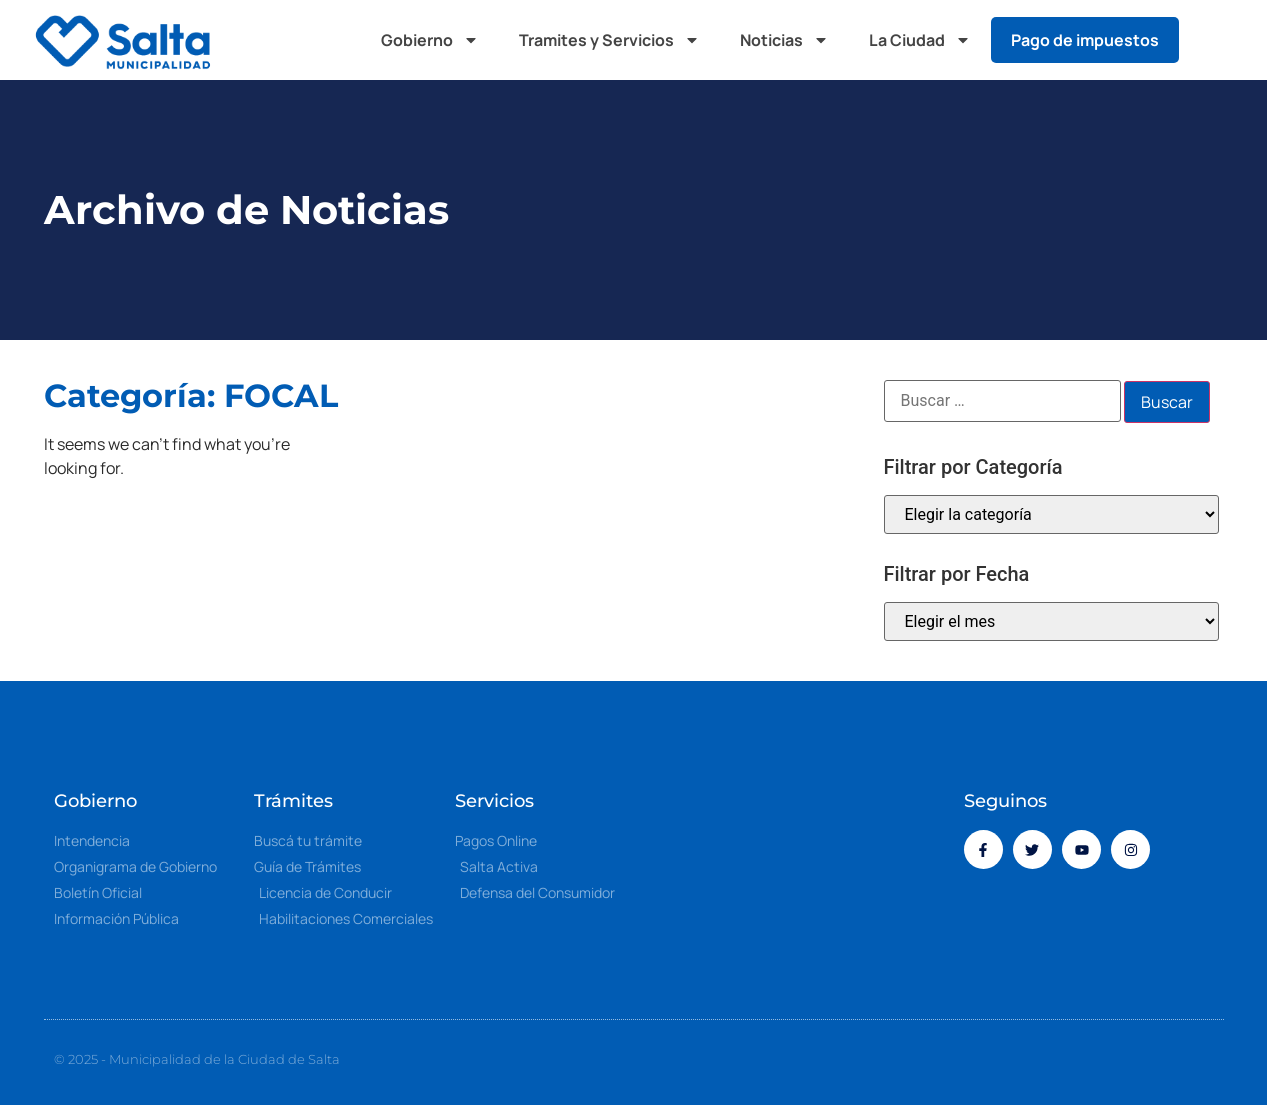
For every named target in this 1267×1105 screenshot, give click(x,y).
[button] (1213, 40)
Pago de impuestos (1085, 40)
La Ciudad (920, 40)
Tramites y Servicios (609, 40)
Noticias (784, 40)
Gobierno (430, 40)
